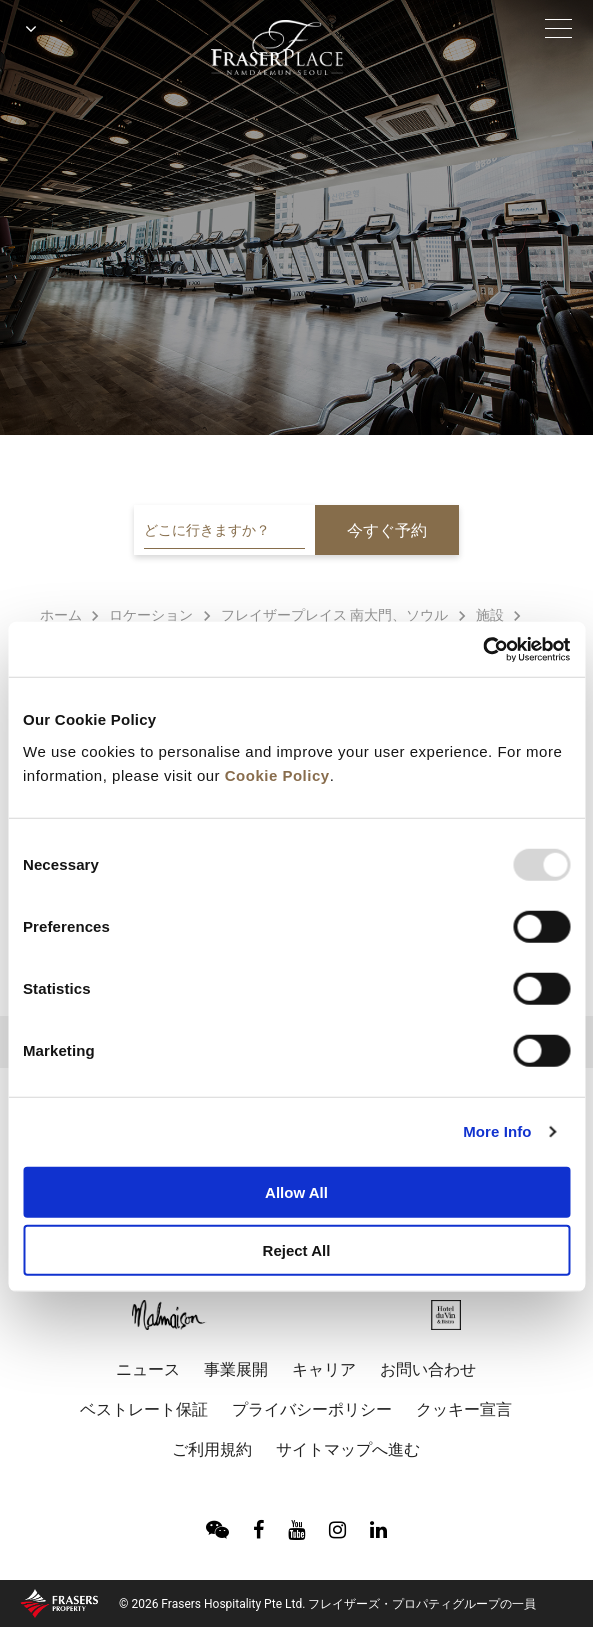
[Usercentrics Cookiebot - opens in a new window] (482, 649)
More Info (497, 1131)
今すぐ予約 (387, 530)
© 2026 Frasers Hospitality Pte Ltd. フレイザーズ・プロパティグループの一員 (327, 1604)
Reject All (297, 1250)
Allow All (296, 1191)
